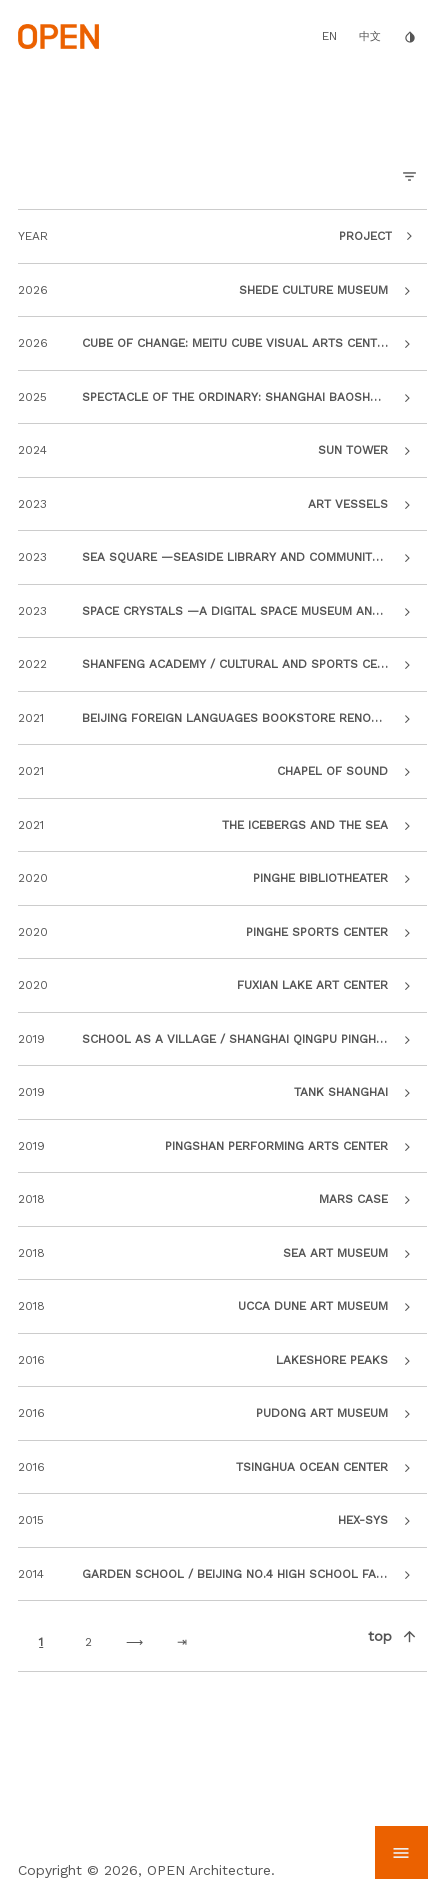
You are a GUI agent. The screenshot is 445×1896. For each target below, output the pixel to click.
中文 (370, 36)
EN (329, 36)
